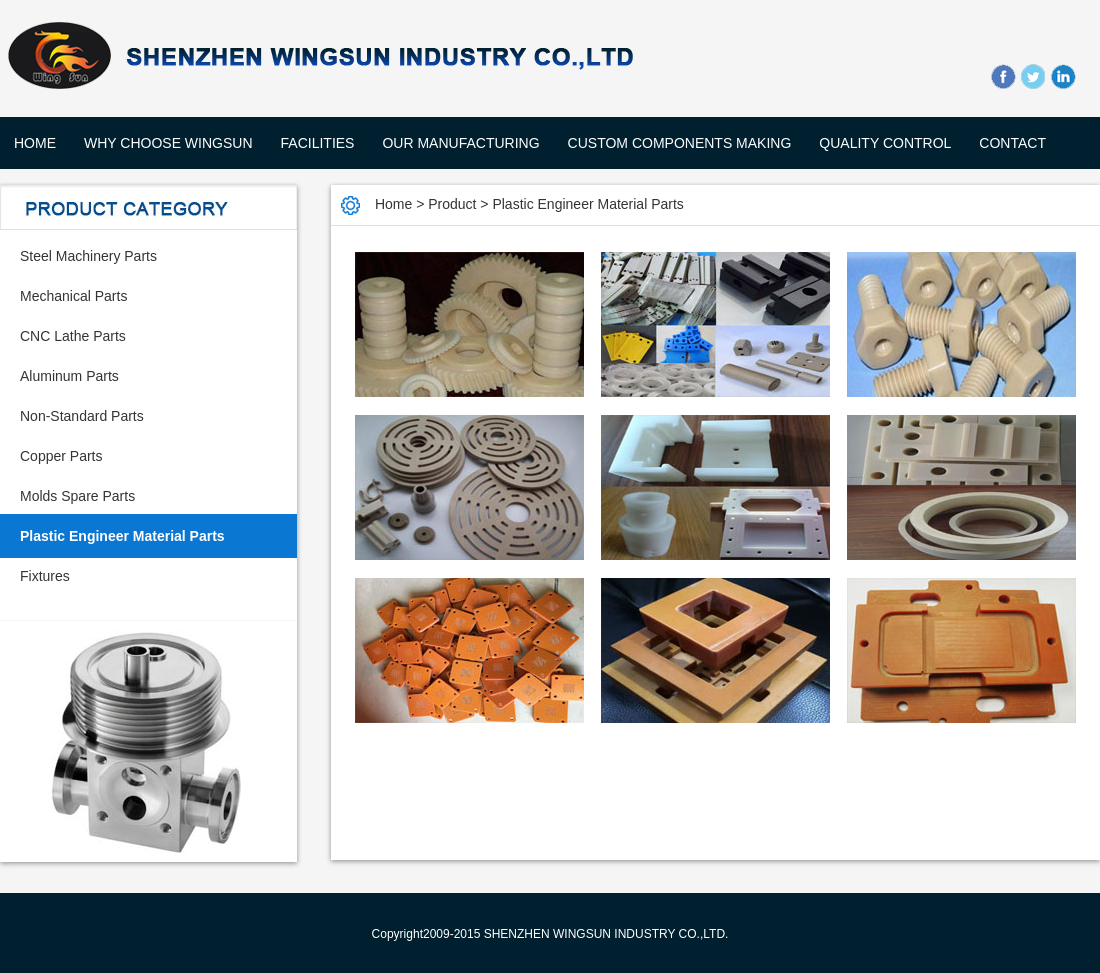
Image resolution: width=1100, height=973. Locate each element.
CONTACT (1012, 143)
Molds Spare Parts (77, 496)
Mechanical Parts (73, 296)
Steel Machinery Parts (88, 256)
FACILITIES (318, 143)
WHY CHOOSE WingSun (168, 143)
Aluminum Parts (69, 376)
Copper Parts (61, 456)
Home (35, 143)
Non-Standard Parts (82, 416)
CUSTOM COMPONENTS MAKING (680, 143)
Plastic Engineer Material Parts (122, 536)
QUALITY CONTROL (885, 143)
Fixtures (45, 576)
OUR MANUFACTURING (460, 143)
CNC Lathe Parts (73, 336)
